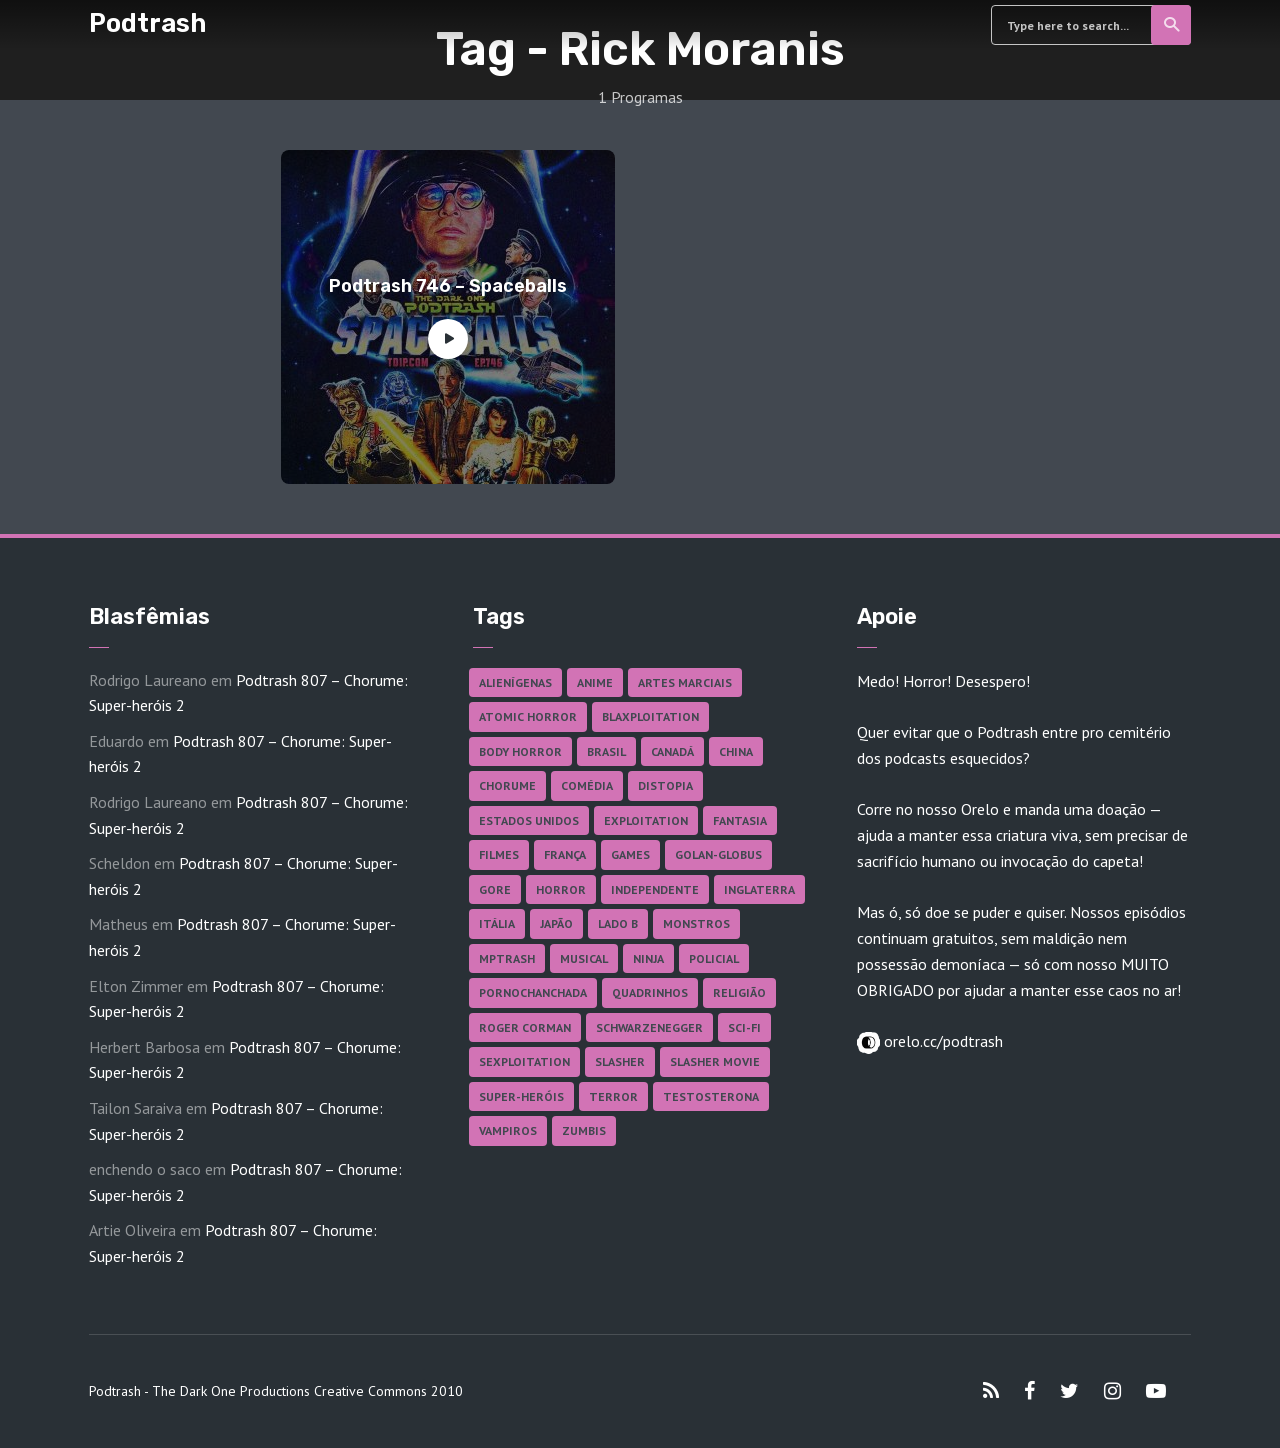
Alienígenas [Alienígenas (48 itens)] (515, 682)
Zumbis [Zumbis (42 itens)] (584, 1130)
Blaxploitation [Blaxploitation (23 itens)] (650, 716)
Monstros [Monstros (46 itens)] (696, 923)
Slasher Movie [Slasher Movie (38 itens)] (715, 1061)
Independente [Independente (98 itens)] (655, 889)
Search (1172, 25)
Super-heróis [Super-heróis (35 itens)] (521, 1096)
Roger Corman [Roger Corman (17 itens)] (525, 1027)
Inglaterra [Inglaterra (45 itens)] (759, 889)
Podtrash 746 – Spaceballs (448, 286)
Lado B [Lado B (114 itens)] (618, 923)
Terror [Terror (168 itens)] (613, 1096)
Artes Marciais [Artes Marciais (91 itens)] (685, 682)
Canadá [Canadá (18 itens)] (672, 751)
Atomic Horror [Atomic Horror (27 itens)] (528, 716)
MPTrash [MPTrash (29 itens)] (507, 958)
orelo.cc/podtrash (941, 1041)
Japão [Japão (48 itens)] (556, 923)
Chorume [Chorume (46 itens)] (507, 785)
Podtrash (147, 23)
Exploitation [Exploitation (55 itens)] (646, 820)
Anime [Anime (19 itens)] (595, 682)
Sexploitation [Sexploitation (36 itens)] (524, 1061)
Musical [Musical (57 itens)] (584, 958)
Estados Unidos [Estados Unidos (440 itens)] (529, 820)
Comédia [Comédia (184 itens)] (587, 785)
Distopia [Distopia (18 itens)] (665, 785)
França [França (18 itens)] (565, 854)
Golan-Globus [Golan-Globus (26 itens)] (718, 854)
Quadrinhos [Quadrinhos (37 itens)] (650, 992)
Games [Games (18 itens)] (630, 854)
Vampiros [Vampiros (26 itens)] (508, 1130)
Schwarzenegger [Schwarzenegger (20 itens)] (649, 1027)
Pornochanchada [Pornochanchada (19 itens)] (533, 992)
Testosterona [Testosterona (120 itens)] (711, 1096)
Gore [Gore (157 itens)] (495, 889)
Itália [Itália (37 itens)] (497, 923)
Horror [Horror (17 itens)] (561, 889)
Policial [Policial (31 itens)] (714, 958)
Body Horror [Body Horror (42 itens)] (520, 751)
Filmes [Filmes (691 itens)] (499, 854)
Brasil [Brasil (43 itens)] (606, 751)
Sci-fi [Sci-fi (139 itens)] (744, 1027)
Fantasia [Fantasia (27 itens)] (740, 820)
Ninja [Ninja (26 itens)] (648, 958)
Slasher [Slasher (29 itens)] (620, 1061)
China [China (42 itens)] (736, 751)
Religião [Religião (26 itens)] (739, 992)
